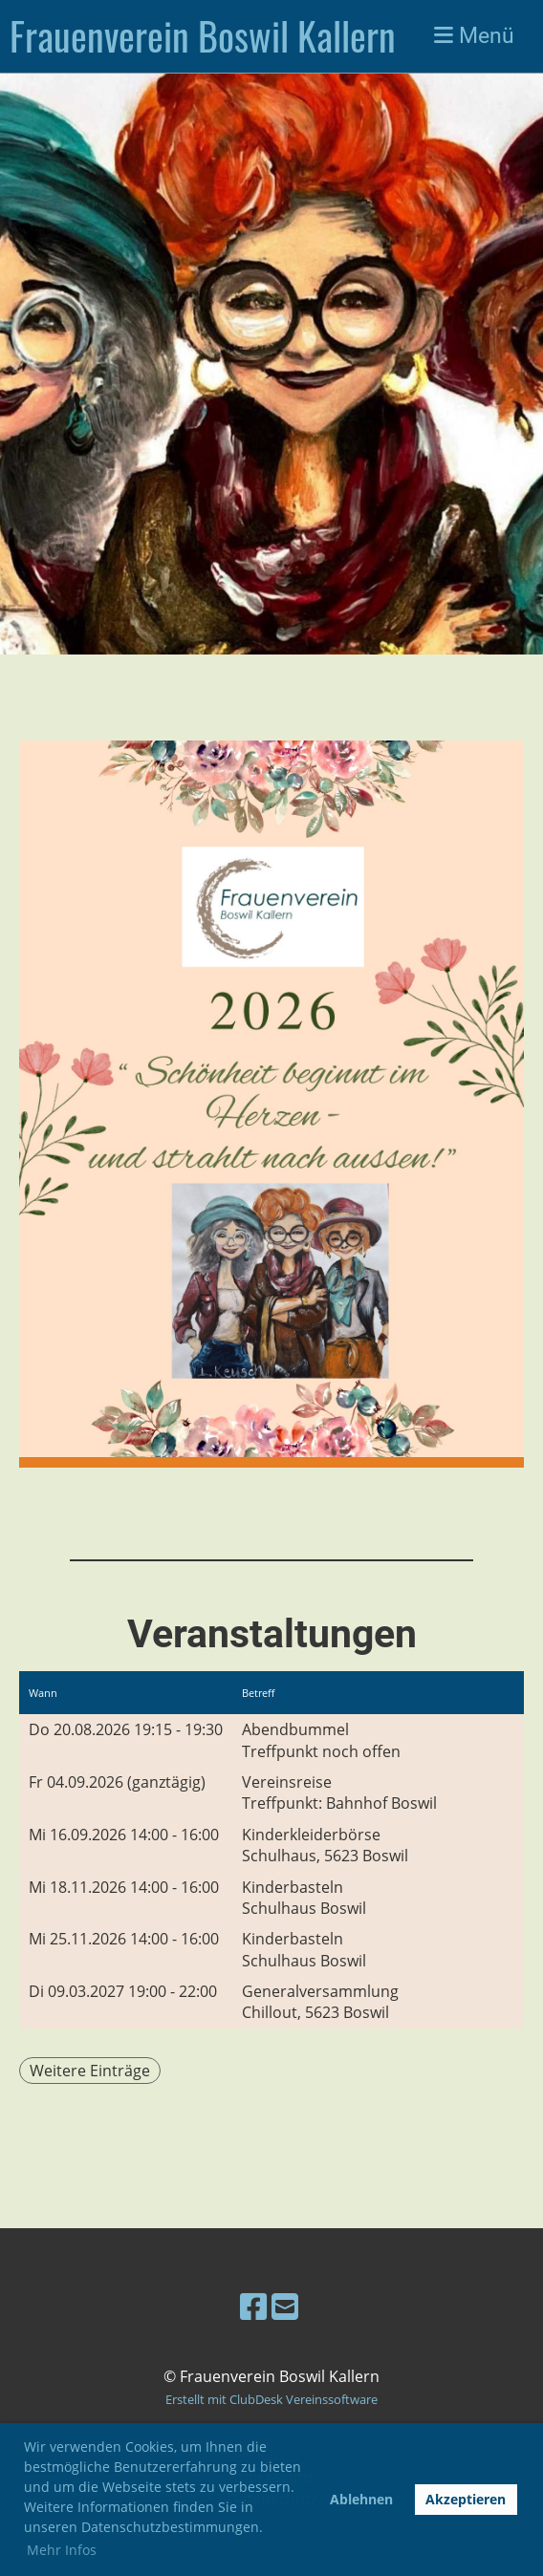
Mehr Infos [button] (62, 2550)
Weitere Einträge (90, 2070)
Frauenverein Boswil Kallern (203, 36)
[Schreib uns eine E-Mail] (285, 2306)
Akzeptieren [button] (465, 2499)
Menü (474, 36)
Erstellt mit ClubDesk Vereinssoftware (271, 2399)
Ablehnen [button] (361, 2499)
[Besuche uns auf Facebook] (253, 2306)
